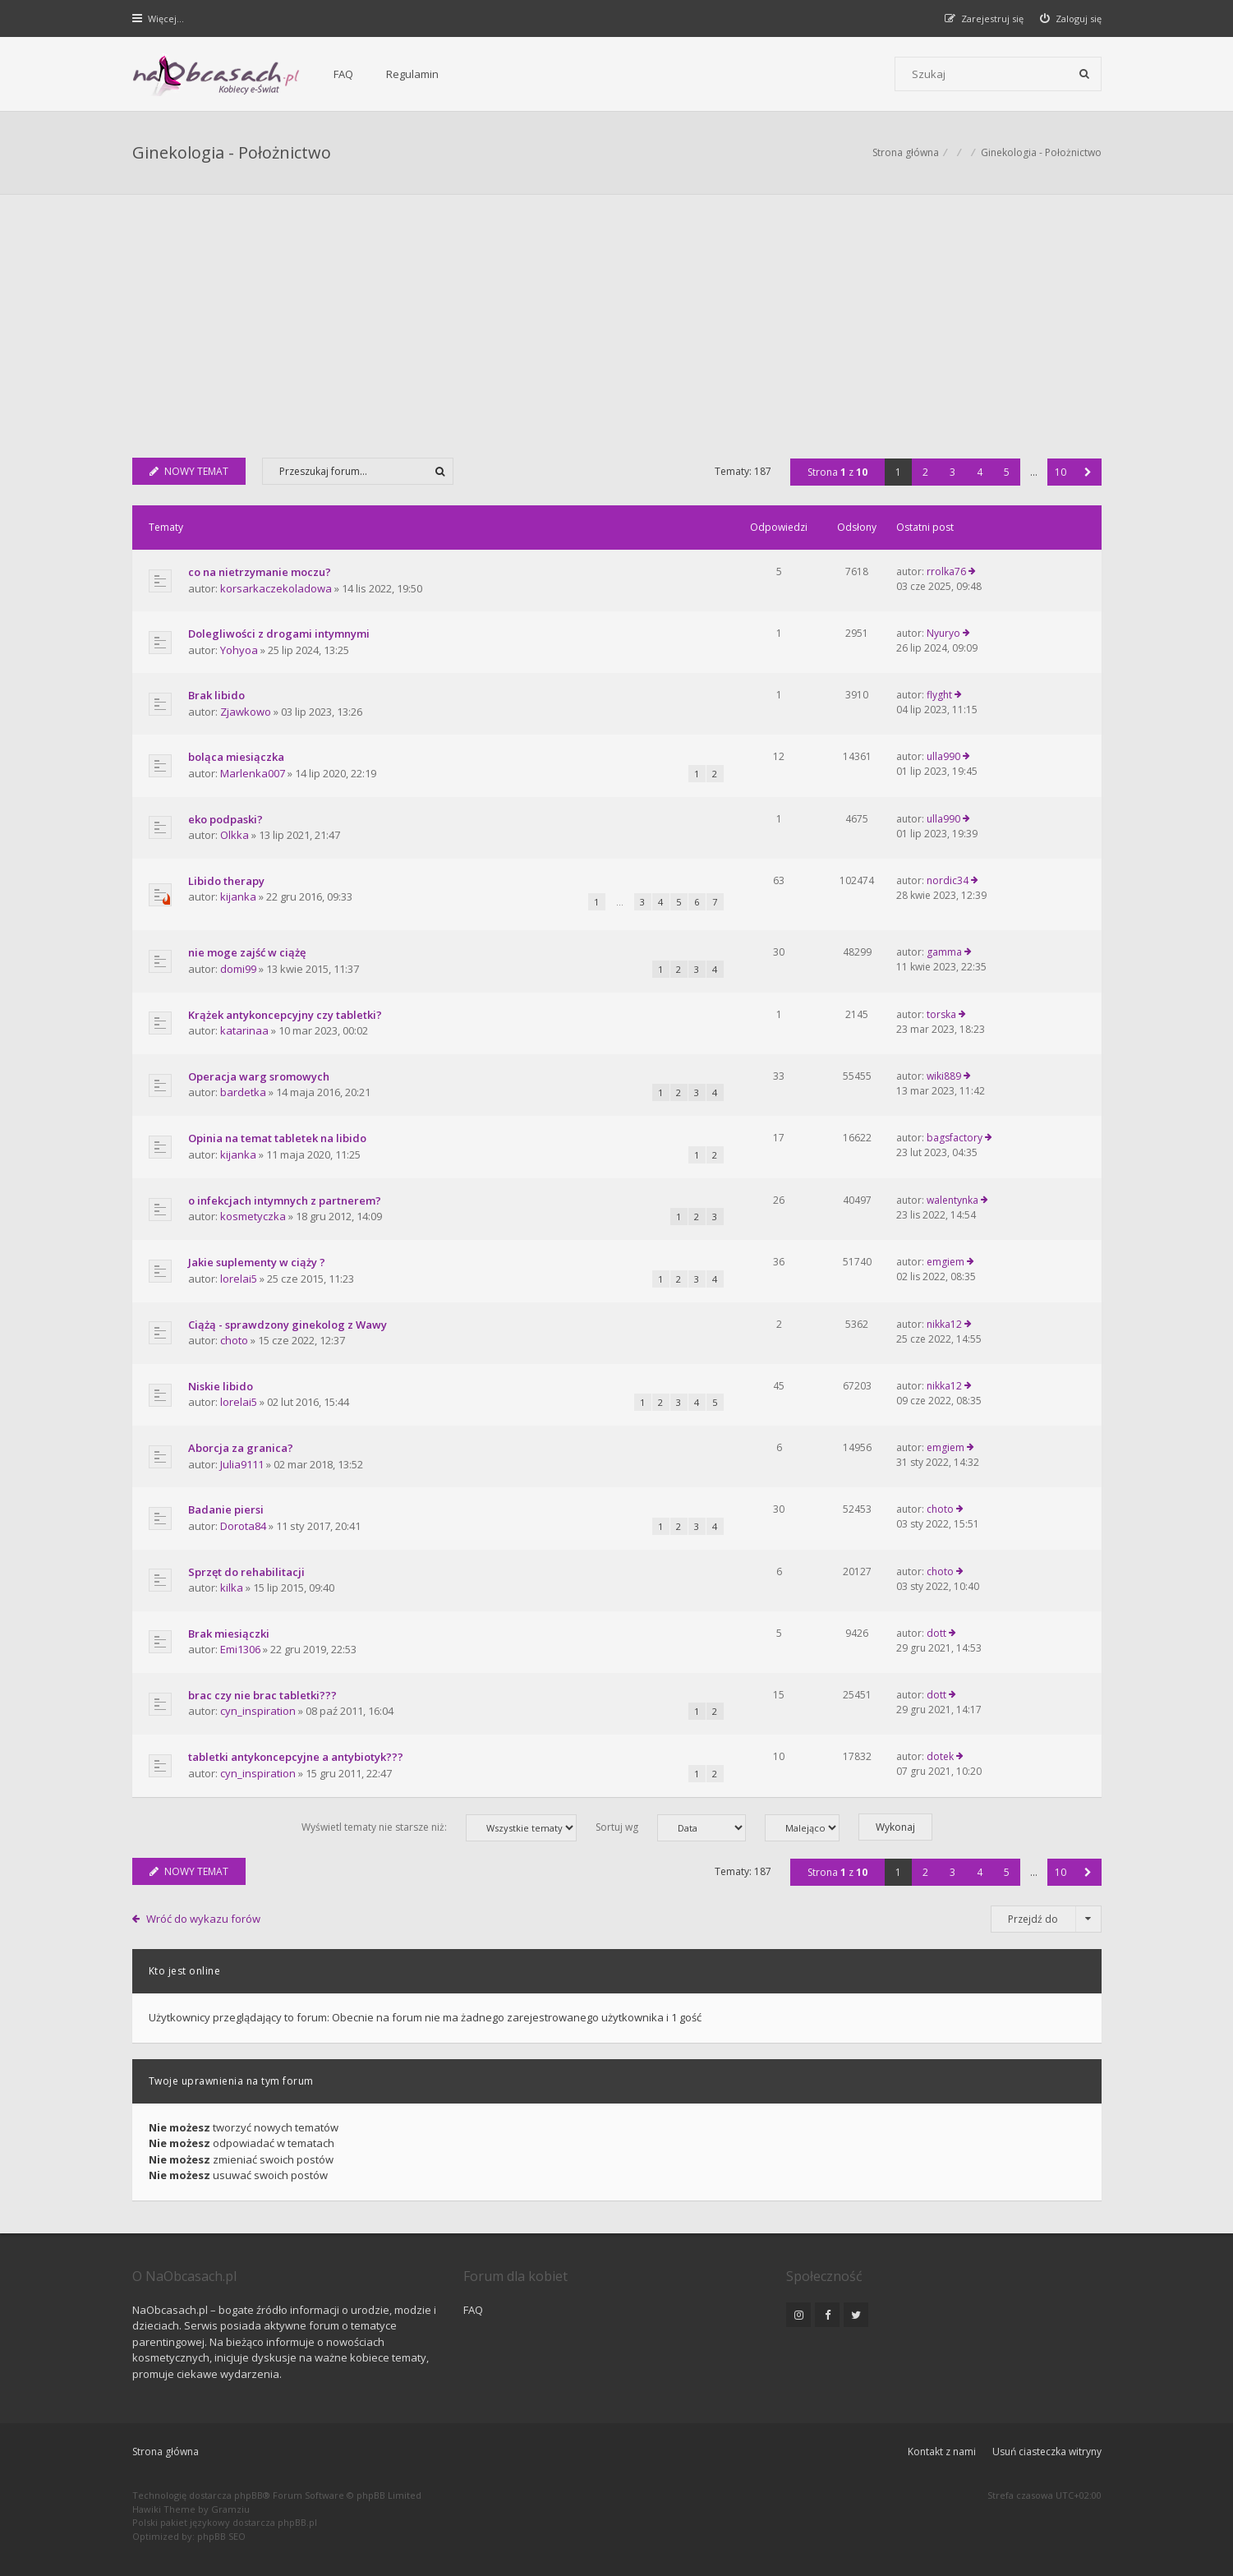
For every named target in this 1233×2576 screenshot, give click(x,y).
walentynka (952, 1200)
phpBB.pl (297, 2522)
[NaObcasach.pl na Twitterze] (856, 2314)
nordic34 (947, 880)
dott (936, 1633)
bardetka (243, 1092)
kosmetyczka (253, 1216)
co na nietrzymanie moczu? (259, 572)
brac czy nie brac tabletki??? (262, 1695)
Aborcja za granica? (240, 1447)
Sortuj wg (671, 1827)
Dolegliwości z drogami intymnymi (279, 633)
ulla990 (943, 756)
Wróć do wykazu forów (203, 1918)
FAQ (343, 74)
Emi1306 (240, 1649)
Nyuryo (943, 633)
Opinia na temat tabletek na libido (277, 1138)
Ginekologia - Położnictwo (231, 152)
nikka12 (944, 1324)
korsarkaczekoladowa (276, 588)
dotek (940, 1756)
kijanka (238, 896)
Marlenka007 (252, 773)
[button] (1088, 472)
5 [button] (1007, 472)
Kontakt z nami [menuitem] (942, 2451)
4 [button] (979, 472)
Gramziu (230, 2509)
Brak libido (216, 695)
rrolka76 (946, 571)
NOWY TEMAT (189, 471)
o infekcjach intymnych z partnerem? (284, 1200)
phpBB (248, 2495)
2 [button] (925, 472)
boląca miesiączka (236, 756)
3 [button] (952, 472)
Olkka (234, 834)
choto (234, 1340)
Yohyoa (239, 650)
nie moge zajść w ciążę (247, 952)
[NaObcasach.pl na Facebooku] (827, 2314)
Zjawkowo (245, 711)
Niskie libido (220, 1386)
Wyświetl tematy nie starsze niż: (439, 1827)
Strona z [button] (837, 472)
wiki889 (944, 1076)
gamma (944, 952)
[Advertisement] (617, 318)
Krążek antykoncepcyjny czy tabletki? (285, 1014)
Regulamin (412, 74)
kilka (231, 1587)
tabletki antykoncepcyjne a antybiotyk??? (295, 1756)
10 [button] (1060, 472)
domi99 (238, 968)
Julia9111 (242, 1464)
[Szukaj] (1084, 74)
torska (941, 1014)
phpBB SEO (221, 2536)
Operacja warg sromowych (258, 1076)
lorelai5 (238, 1278)
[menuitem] (1071, 18)
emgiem (945, 1262)
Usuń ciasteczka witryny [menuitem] (1047, 2451)
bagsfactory (954, 1138)
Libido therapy (226, 880)
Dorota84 (243, 1525)
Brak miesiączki (228, 1633)
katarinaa (244, 1030)
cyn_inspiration (258, 1710)
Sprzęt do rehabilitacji (246, 1571)
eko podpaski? (225, 819)
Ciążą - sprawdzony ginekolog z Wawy (287, 1324)
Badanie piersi (226, 1509)
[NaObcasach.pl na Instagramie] (798, 2314)
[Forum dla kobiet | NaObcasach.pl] (216, 74)
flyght (939, 695)
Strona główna (165, 2451)
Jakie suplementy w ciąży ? (256, 1262)
